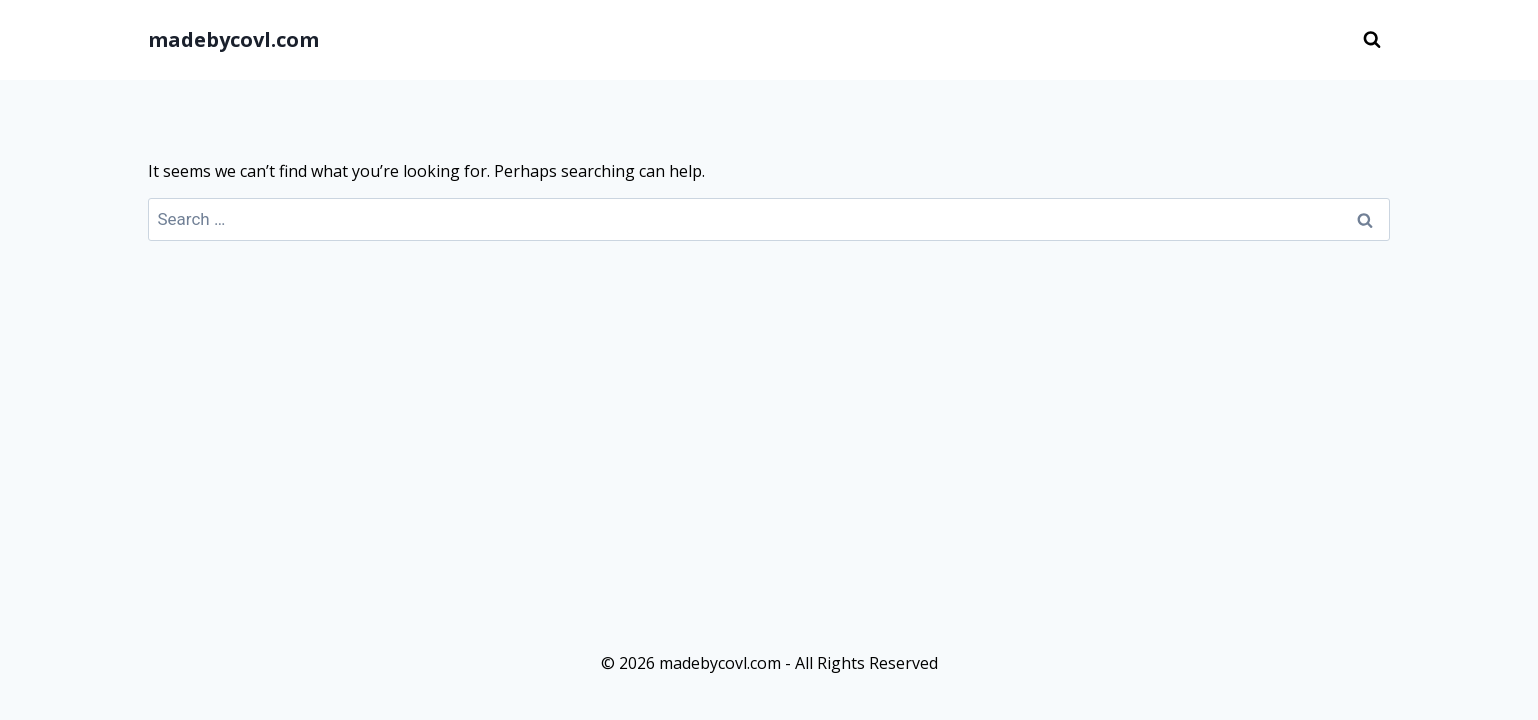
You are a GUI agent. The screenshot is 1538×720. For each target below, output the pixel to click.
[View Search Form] (1372, 40)
